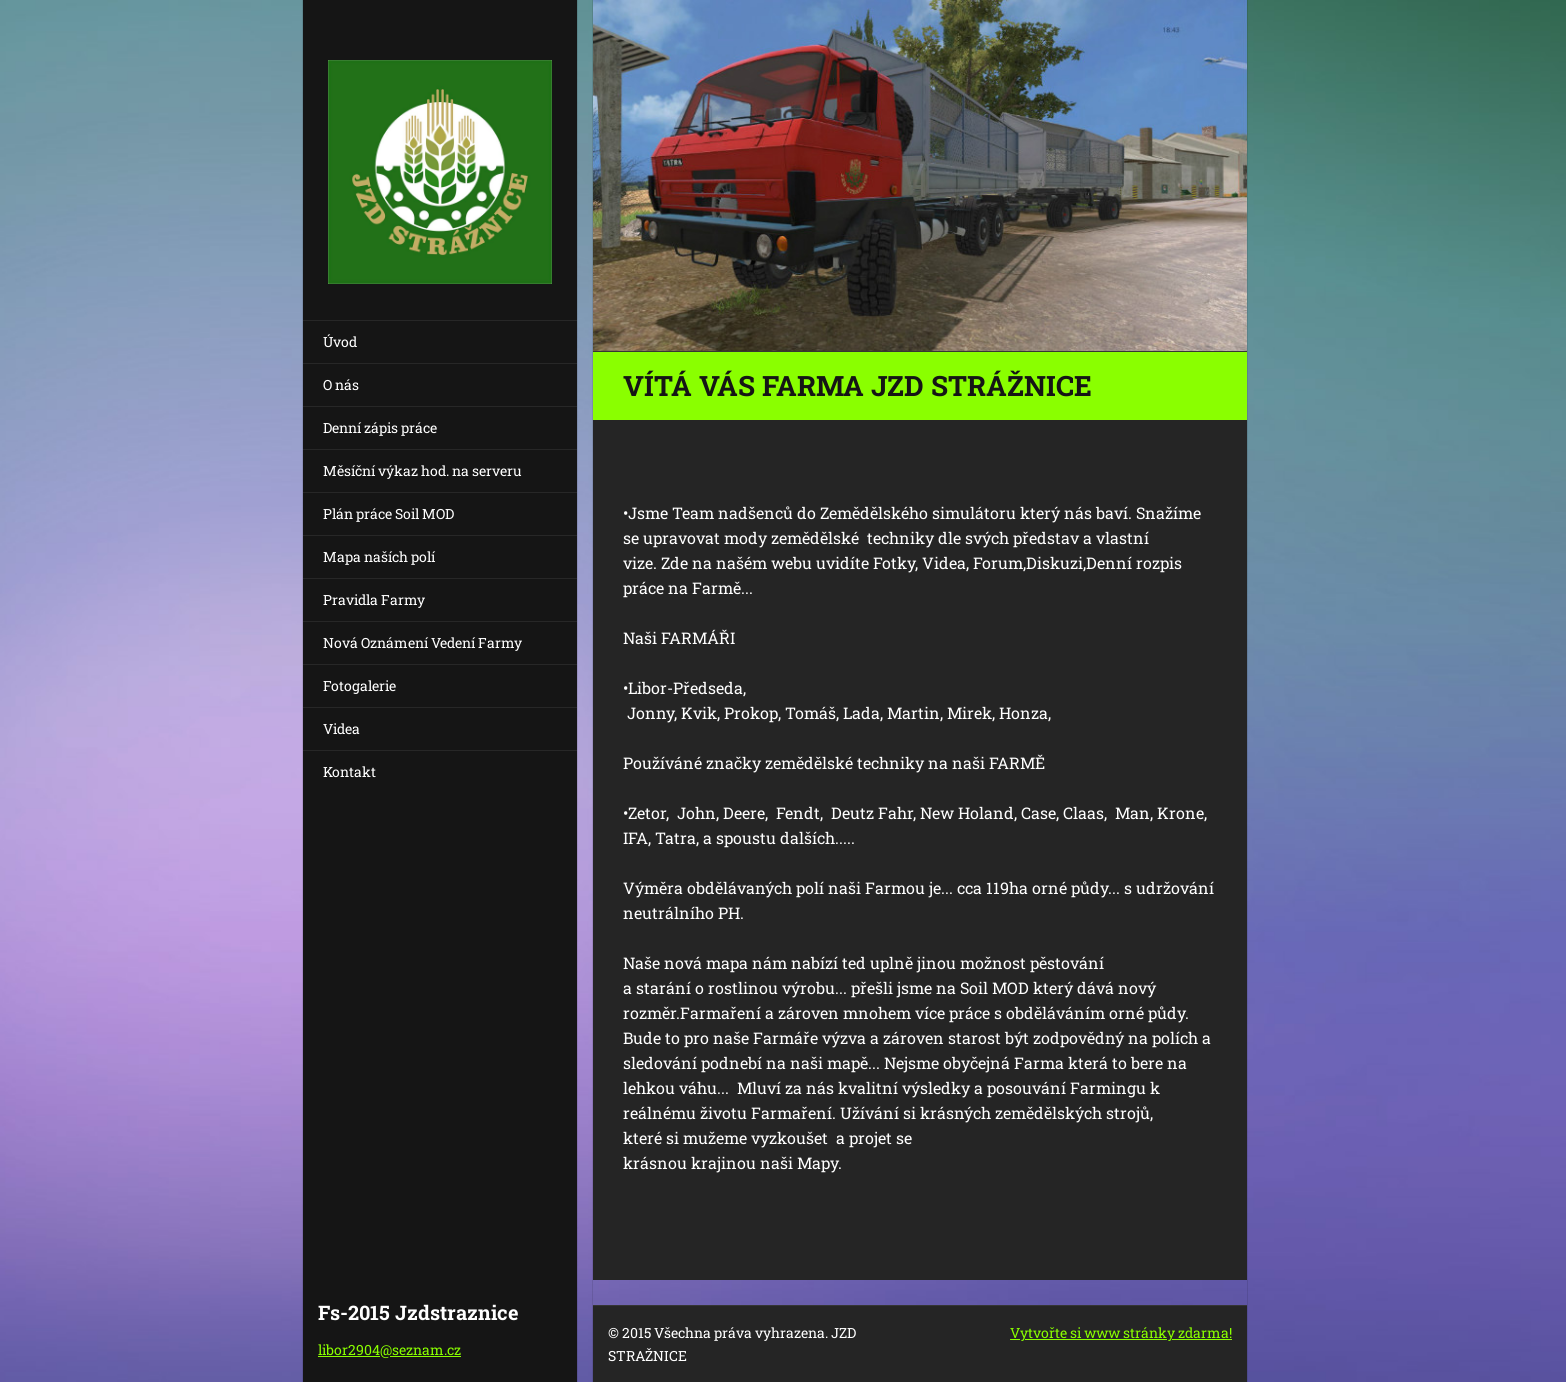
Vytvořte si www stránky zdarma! (1121, 1332)
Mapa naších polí (379, 556)
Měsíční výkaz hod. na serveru (422, 470)
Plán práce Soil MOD (388, 513)
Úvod (340, 341)
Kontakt (349, 771)
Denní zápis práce (380, 427)
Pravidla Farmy (374, 599)
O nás (341, 384)
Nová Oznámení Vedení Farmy (422, 642)
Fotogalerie (359, 685)
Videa (341, 728)
